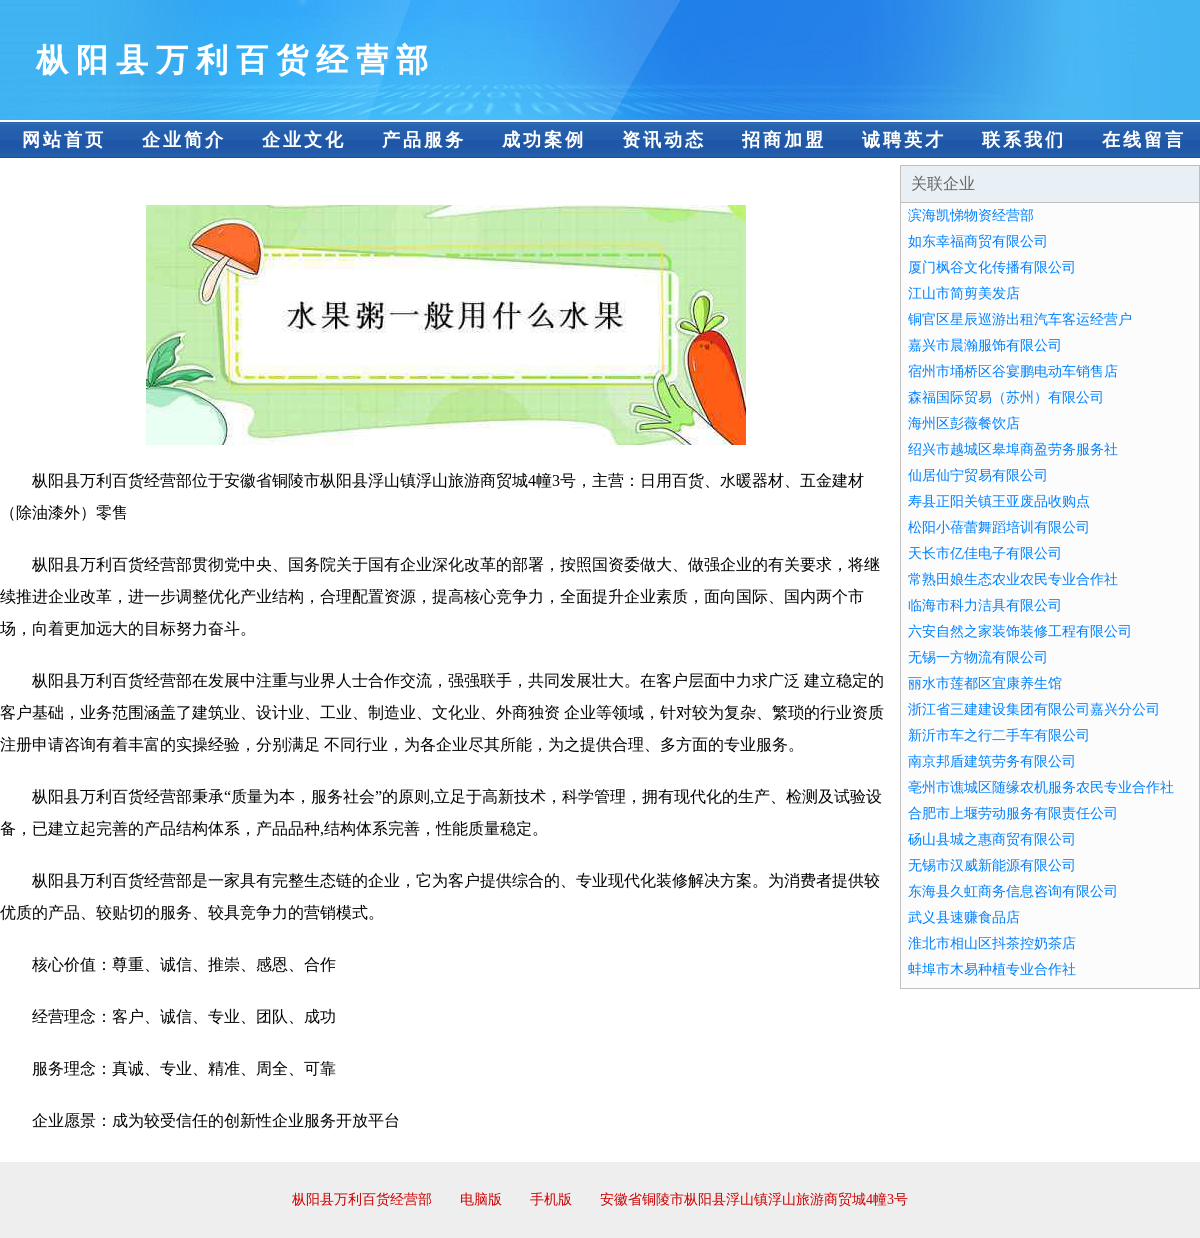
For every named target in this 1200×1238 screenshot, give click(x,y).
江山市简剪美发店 (964, 293)
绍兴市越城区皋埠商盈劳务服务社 (1013, 449)
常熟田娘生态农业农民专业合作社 (1013, 579)
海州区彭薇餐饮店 (964, 423)
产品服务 (424, 140)
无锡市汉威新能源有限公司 (992, 865)
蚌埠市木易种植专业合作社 (992, 969)
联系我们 (1024, 140)
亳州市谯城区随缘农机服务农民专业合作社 (1041, 787)
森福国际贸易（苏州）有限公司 (1006, 397)
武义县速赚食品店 (964, 917)
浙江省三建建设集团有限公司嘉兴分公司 (1034, 709)
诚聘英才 (904, 140)
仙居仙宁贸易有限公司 (978, 475)
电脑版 (481, 1199)
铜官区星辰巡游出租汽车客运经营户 (1020, 319)
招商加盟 (784, 140)
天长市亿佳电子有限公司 (985, 553)
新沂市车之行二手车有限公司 (999, 735)
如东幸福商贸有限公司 (978, 241)
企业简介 (184, 140)
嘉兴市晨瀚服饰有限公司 (985, 345)
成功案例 (544, 140)
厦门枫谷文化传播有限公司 (992, 267)
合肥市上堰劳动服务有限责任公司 (1013, 813)
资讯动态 (664, 140)
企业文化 (304, 140)
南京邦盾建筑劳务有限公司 (992, 761)
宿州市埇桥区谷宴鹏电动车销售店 (1013, 371)
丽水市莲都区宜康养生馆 (985, 683)
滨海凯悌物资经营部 (971, 215)
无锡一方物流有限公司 (978, 657)
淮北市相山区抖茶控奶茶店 (992, 943)
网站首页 (64, 140)
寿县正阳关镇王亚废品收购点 (999, 501)
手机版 (551, 1199)
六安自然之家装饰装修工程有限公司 (1020, 631)
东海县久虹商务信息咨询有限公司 (1013, 891)
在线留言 (1144, 140)
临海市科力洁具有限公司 (985, 605)
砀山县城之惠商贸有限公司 (992, 839)
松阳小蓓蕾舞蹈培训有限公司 (999, 527)
